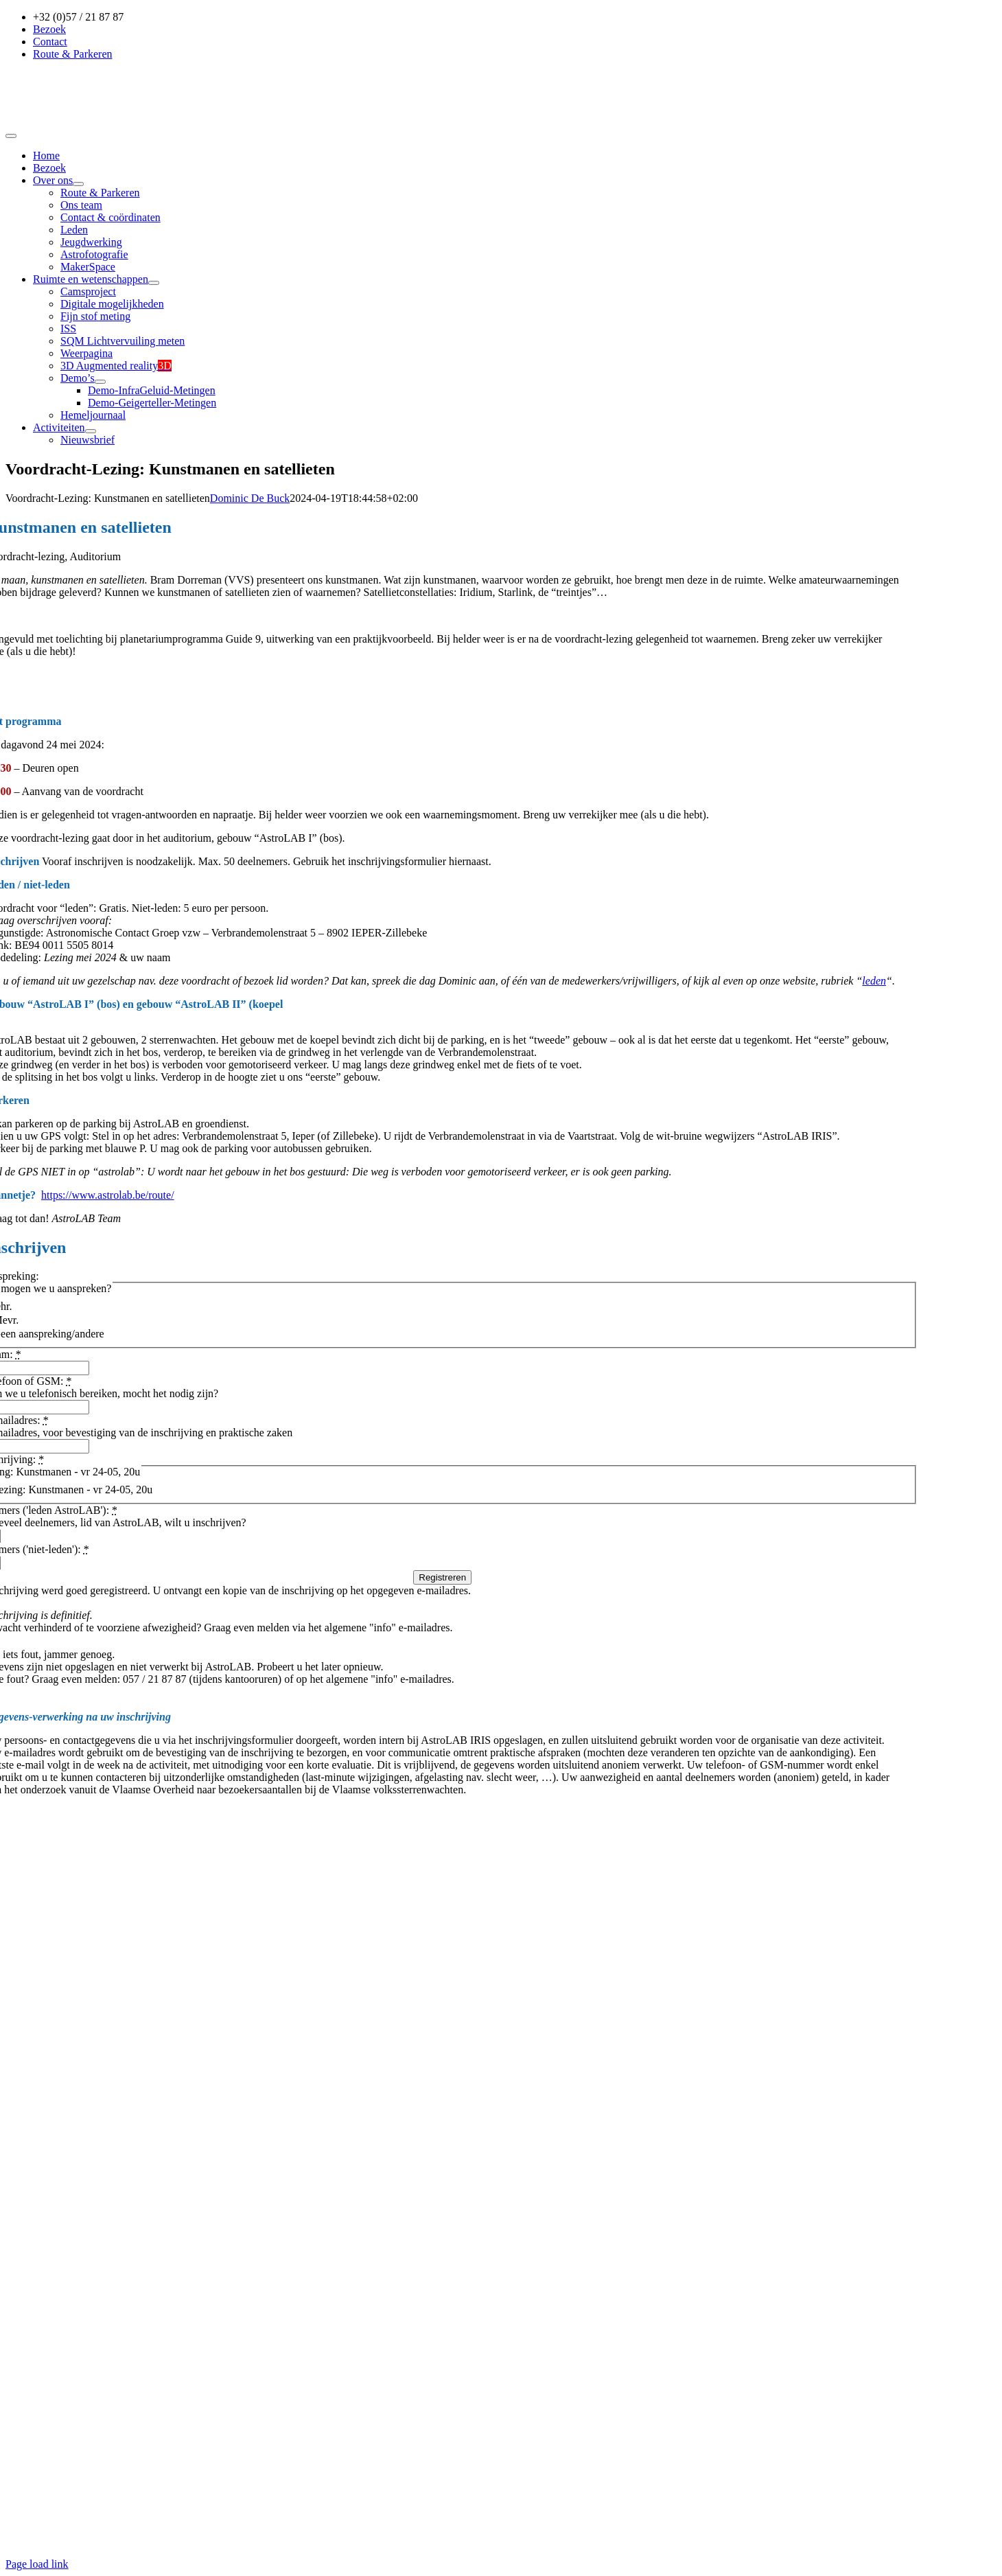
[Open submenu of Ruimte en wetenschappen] (153, 283)
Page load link (37, 2564)
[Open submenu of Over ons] (78, 184)
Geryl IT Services (548, 2541)
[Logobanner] (96, 120)
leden (874, 981)
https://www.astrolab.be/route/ (107, 1195)
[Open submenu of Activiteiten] (90, 431)
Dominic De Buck (250, 498)
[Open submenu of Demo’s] (100, 382)
